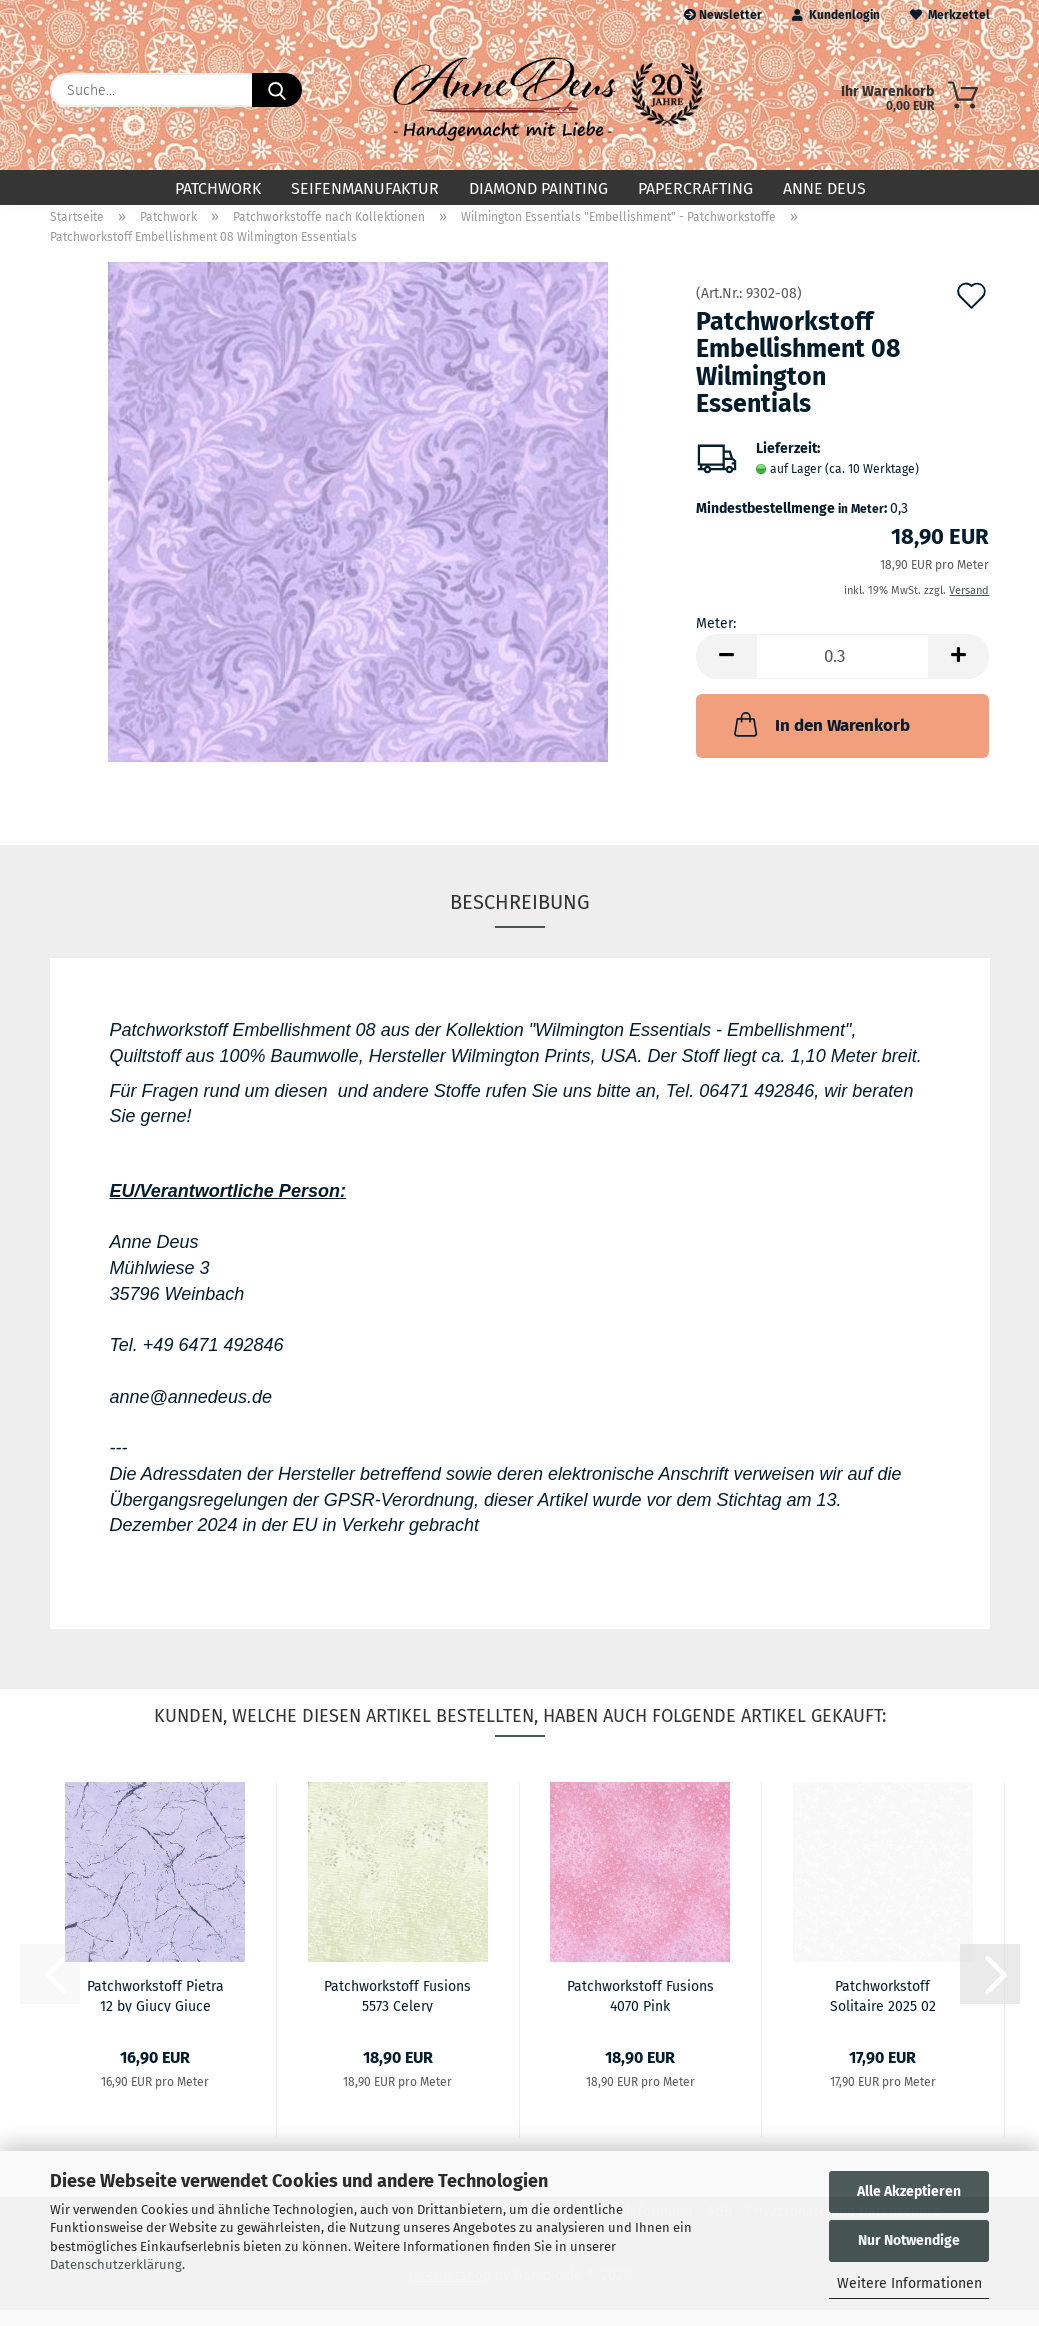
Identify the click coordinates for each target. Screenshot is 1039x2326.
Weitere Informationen (909, 2283)
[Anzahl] (842, 672)
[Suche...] (277, 90)
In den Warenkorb (820, 740)
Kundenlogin (836, 15)
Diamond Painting (538, 188)
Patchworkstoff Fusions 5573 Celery (397, 2011)
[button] (726, 672)
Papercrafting (695, 188)
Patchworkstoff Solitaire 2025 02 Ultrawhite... (883, 2011)
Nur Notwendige (909, 2240)
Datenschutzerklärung (116, 2264)
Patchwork (218, 188)
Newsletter (723, 15)
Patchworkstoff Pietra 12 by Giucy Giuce (155, 2011)
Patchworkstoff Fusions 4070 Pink (640, 2011)
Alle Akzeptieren (909, 2191)
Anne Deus (824, 188)
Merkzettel (950, 15)
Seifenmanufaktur (365, 188)
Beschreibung (520, 918)
